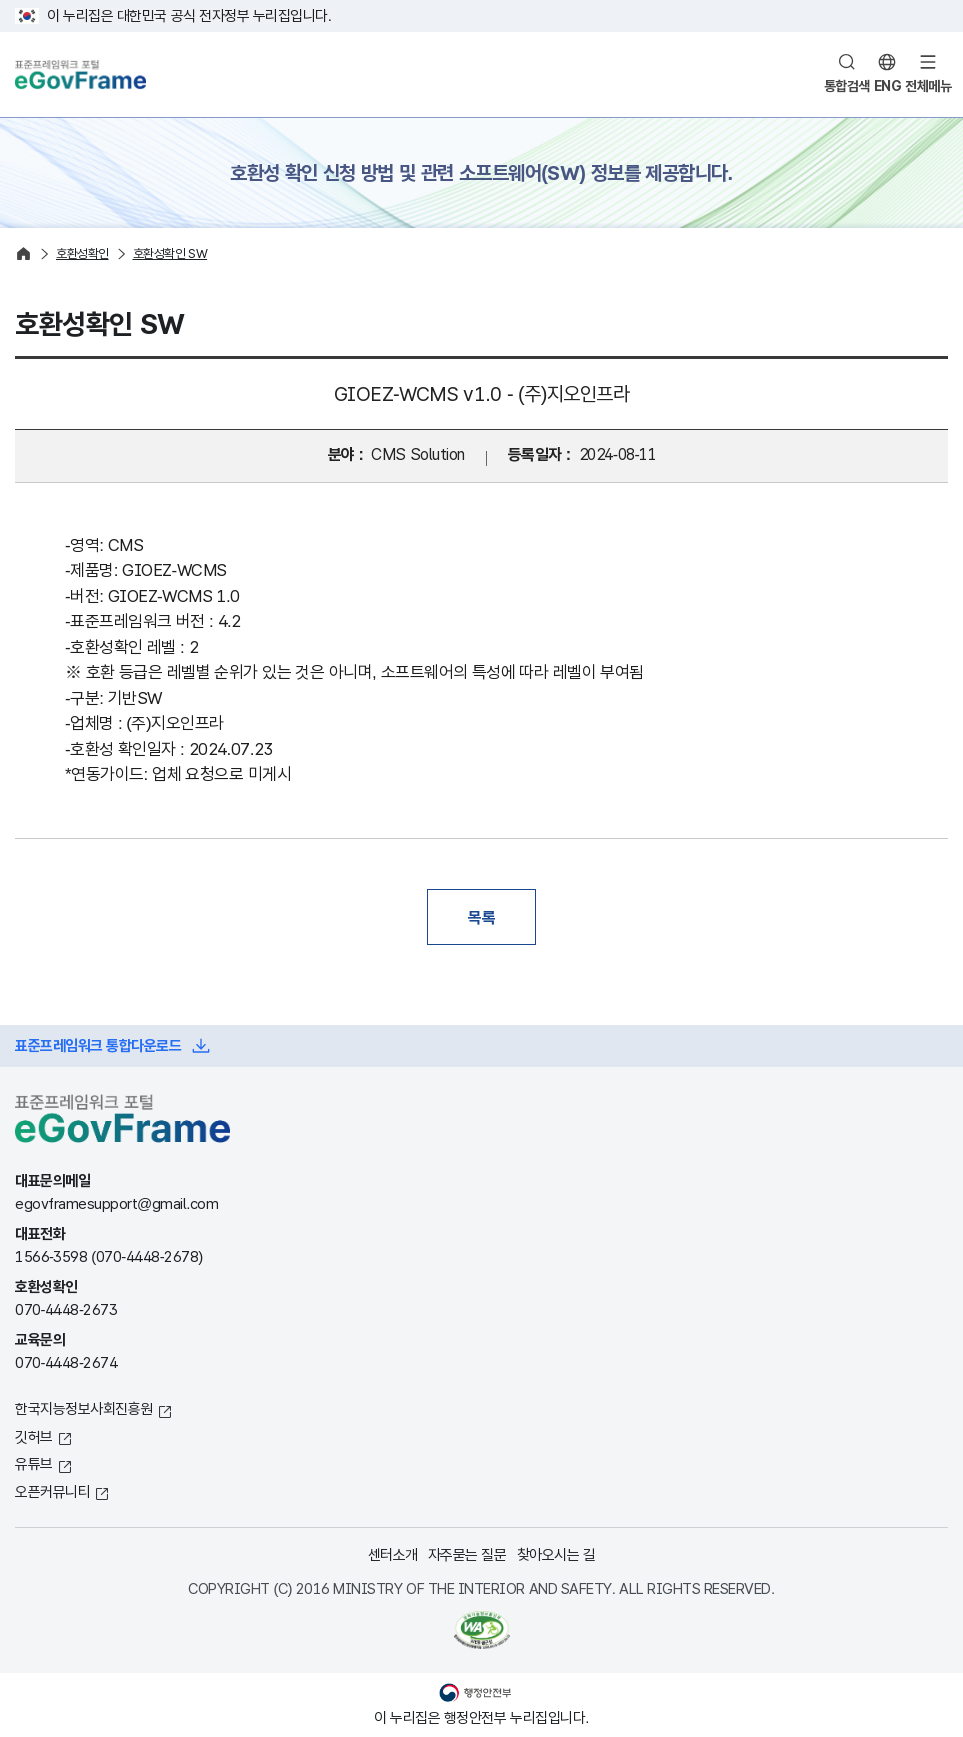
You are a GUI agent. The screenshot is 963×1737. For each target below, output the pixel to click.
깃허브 (34, 1436)
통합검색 (847, 86)
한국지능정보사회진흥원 (84, 1408)
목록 (481, 917)
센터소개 (393, 1554)
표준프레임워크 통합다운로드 (98, 1045)
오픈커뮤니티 (52, 1491)
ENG (888, 86)
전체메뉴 (928, 86)
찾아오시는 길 (556, 1554)
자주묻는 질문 (467, 1554)
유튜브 (34, 1463)
